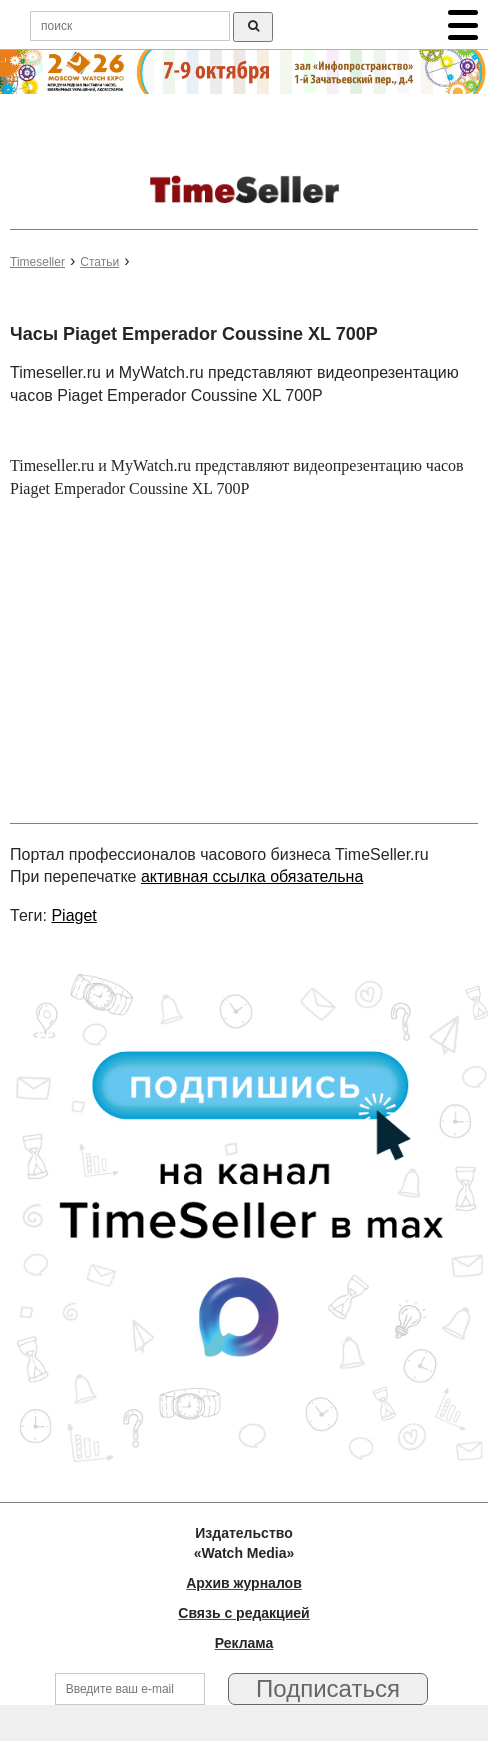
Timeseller (37, 262)
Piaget (73, 915)
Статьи (99, 262)
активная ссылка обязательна (252, 876)
